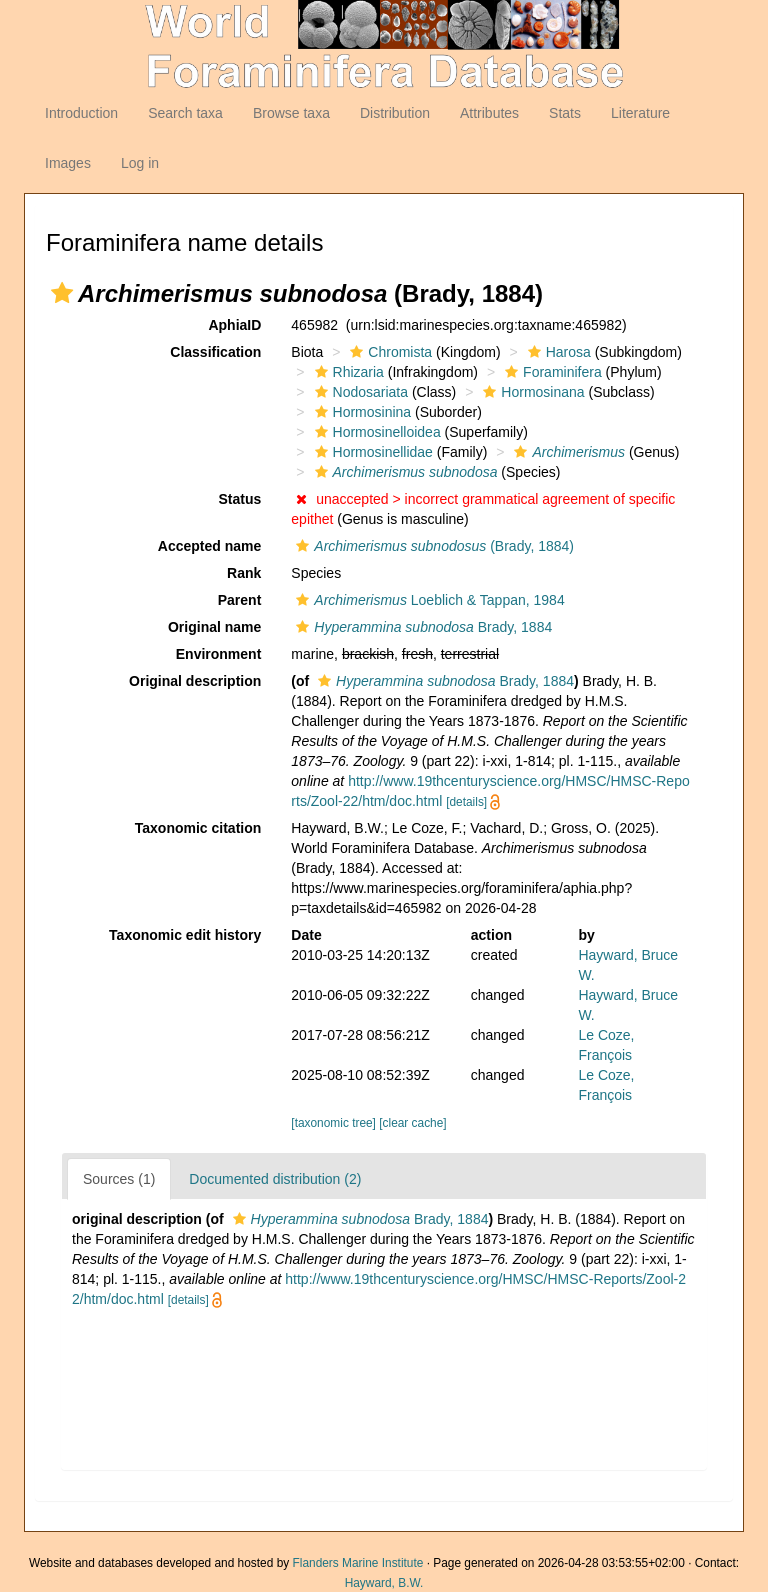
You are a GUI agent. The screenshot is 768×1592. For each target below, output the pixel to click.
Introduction (81, 113)
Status (240, 499)
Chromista (388, 352)
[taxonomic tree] (333, 1123)
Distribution (395, 113)
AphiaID (234, 325)
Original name (214, 627)
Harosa (557, 352)
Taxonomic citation (198, 828)
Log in (140, 163)
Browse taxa (291, 113)
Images (68, 163)
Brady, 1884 (421, 627)
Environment (219, 654)
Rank (244, 573)
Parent (240, 600)
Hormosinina (361, 412)
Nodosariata (359, 392)
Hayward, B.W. (384, 1583)
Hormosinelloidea (375, 432)
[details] (466, 802)
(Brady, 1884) (432, 546)
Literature (640, 113)
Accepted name (209, 546)
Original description (195, 681)
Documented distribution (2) (275, 1179)
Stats (565, 113)
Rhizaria (347, 372)
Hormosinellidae (371, 452)
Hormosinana (531, 392)
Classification (215, 352)
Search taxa (185, 113)
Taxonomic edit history (185, 935)
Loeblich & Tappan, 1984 (427, 600)
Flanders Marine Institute (358, 1563)
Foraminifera (551, 372)
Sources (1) (119, 1179)
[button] (62, 293)
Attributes (489, 113)
